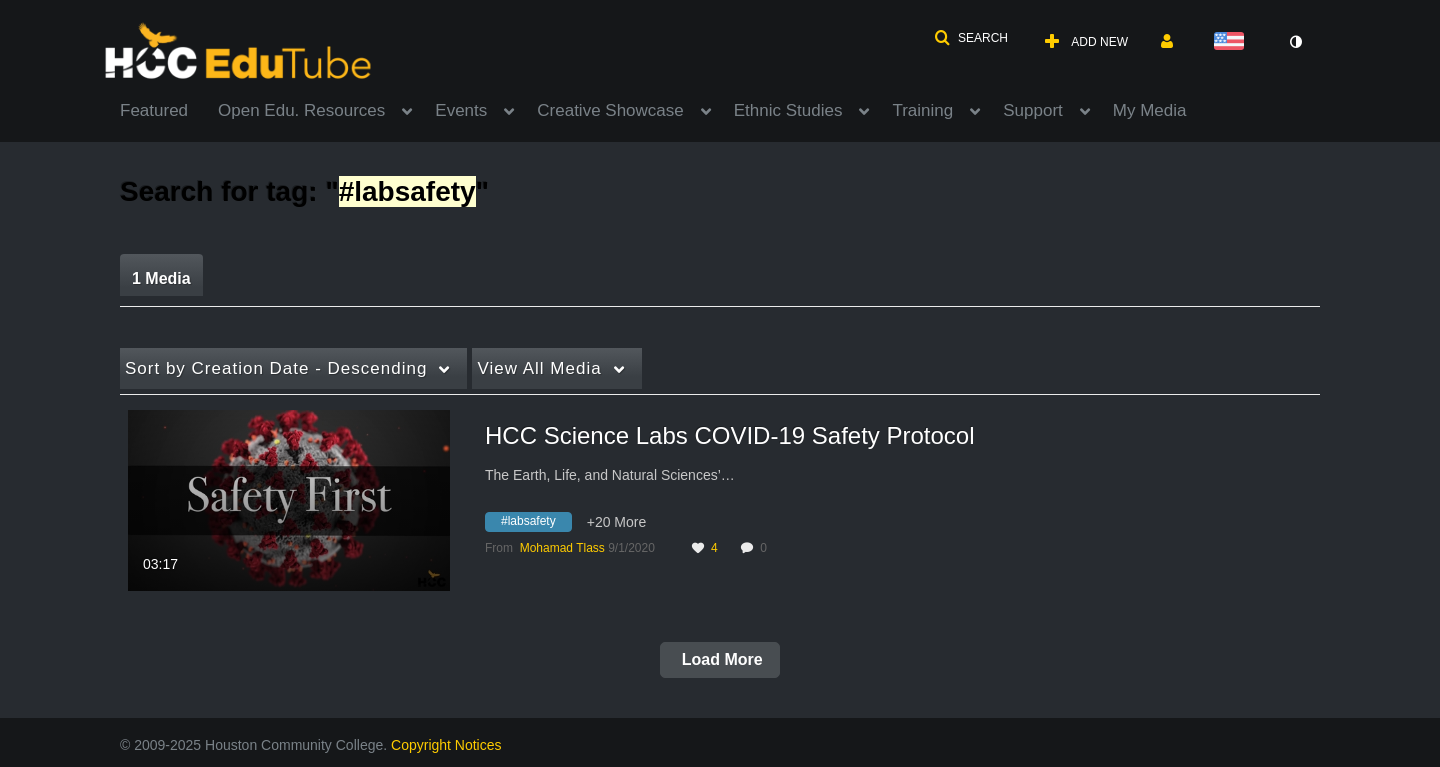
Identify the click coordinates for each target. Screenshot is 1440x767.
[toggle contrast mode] (1295, 42)
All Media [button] (539, 368)
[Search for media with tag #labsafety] (536, 525)
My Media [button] (1150, 110)
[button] (971, 38)
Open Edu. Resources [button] (301, 110)
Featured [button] (154, 110)
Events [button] (461, 110)
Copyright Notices (446, 745)
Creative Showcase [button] (610, 110)
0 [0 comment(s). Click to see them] (766, 548)
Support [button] (1033, 110)
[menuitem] (169, 109)
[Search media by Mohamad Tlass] (562, 548)
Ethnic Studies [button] (788, 110)
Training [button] (922, 110)
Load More (719, 659)
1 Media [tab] (161, 278)
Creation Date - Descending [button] (276, 368)
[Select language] (1233, 42)
